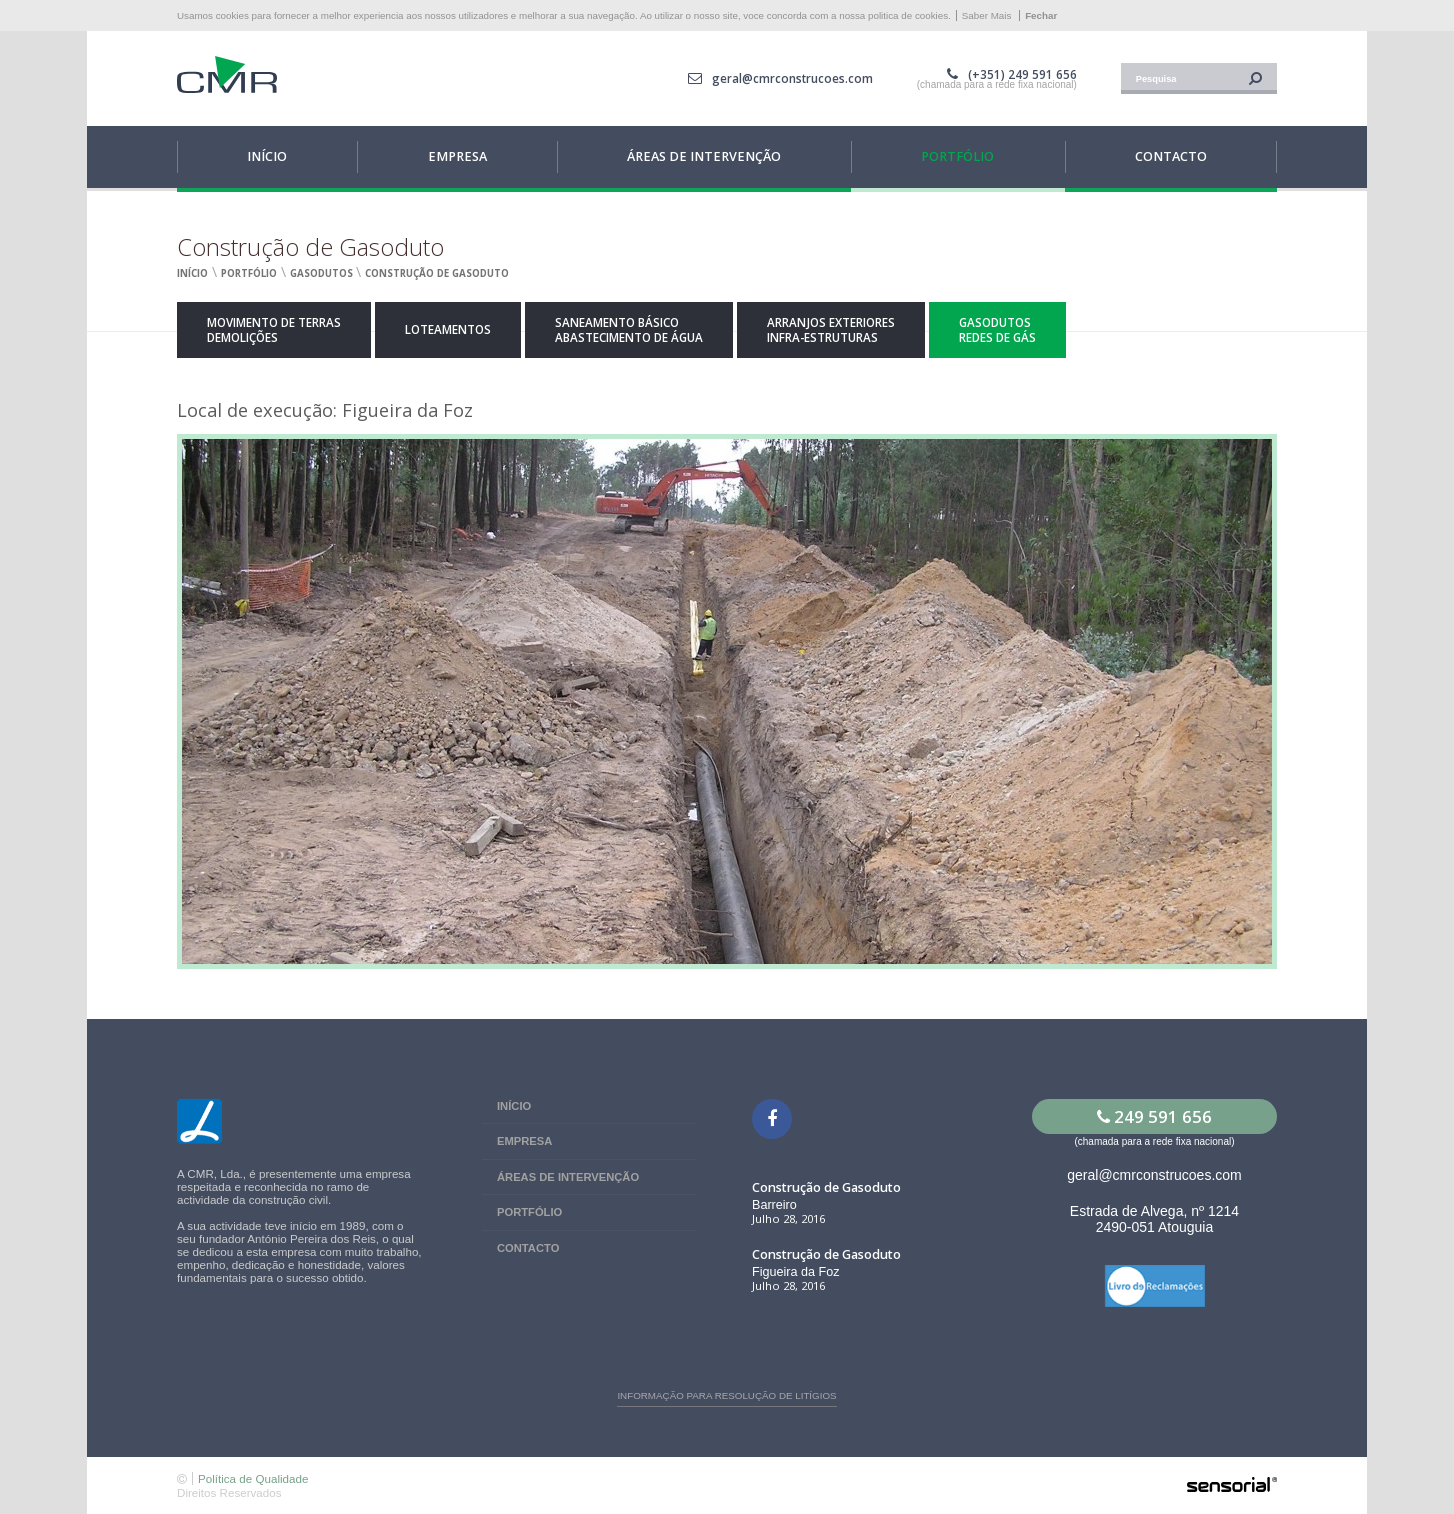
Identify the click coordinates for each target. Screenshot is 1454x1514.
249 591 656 (1154, 1116)
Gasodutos (321, 273)
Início (192, 273)
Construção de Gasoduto (437, 273)
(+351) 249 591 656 (1022, 74)
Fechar (1041, 15)
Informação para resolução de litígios (726, 1395)
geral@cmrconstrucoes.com (792, 78)
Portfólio (249, 273)
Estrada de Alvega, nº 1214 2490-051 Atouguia (1154, 1219)
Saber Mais (987, 15)
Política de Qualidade (253, 1478)
